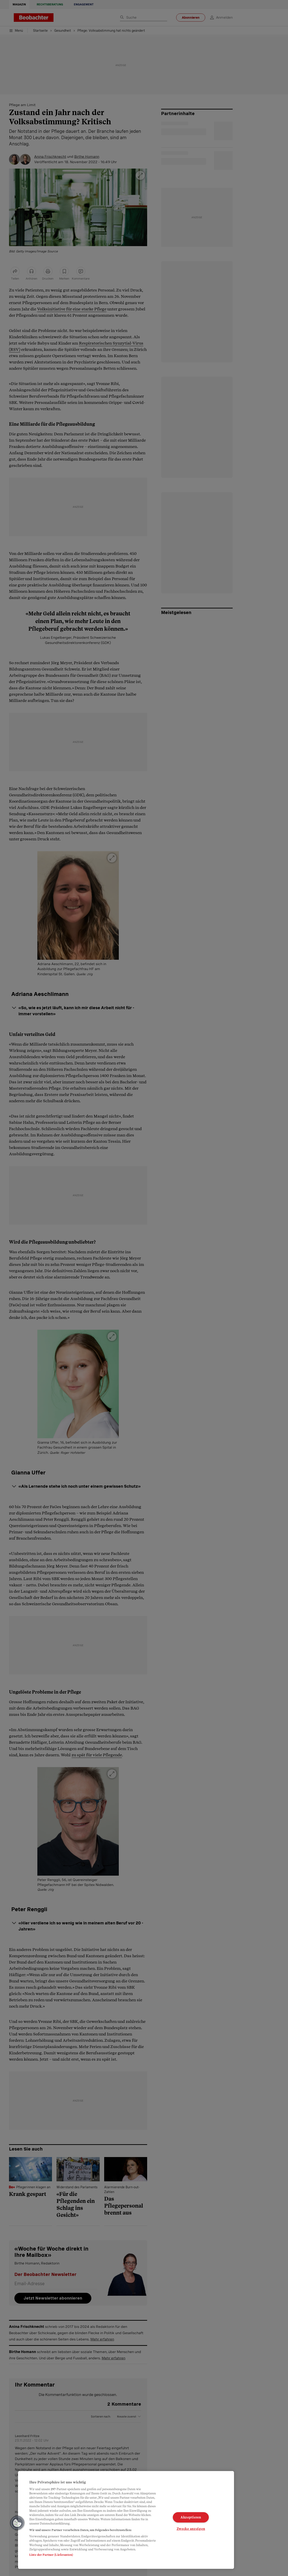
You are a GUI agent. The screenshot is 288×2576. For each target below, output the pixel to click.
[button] (17, 2523)
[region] (126, 2520)
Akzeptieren (190, 2517)
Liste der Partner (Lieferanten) (51, 2554)
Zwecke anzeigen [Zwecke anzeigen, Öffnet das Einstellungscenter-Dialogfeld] (191, 2528)
